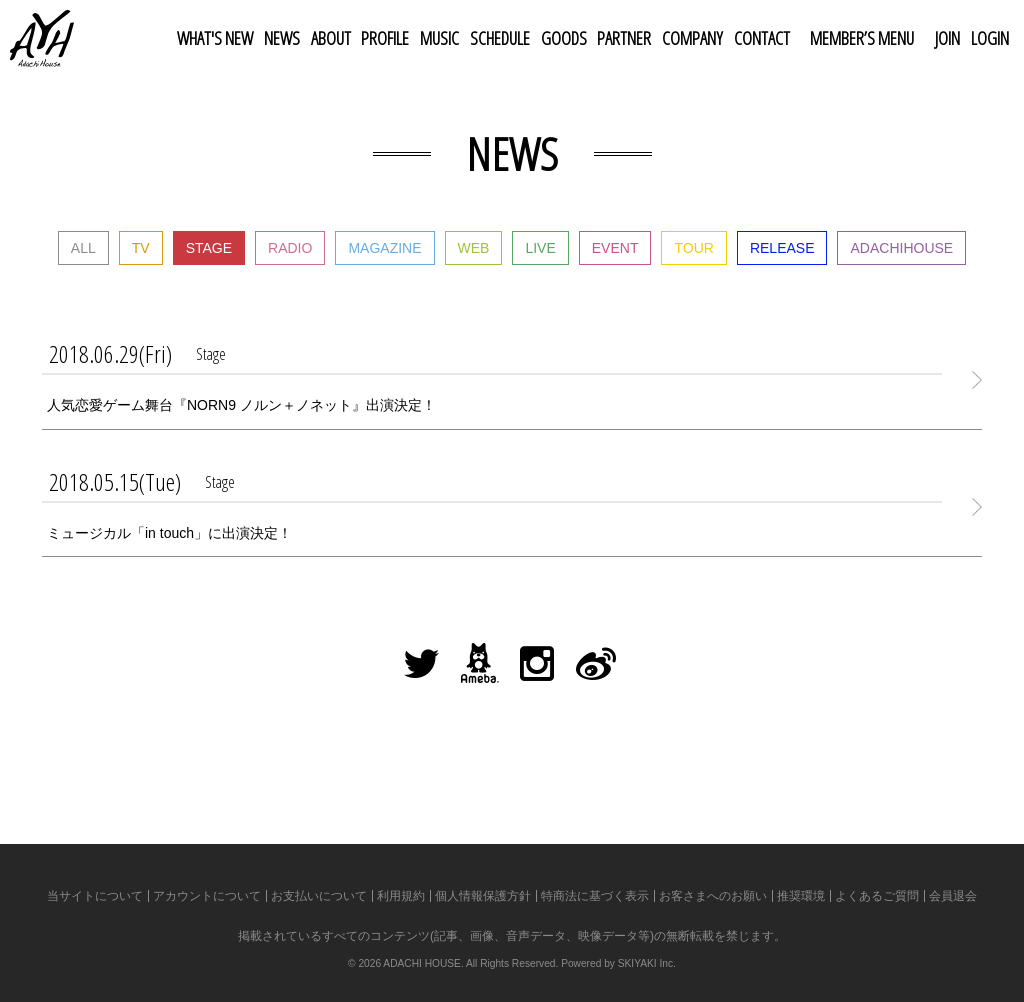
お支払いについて (319, 896)
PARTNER (624, 38)
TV (141, 248)
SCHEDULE (500, 38)
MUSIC (439, 38)
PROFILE (385, 38)
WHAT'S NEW (215, 38)
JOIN (947, 38)
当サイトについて (95, 896)
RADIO (290, 248)
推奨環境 (801, 896)
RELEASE (782, 248)
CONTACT (762, 38)
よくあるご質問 (877, 896)
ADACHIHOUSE (901, 248)
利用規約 (401, 896)
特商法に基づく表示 (595, 896)
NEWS (282, 38)
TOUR (693, 248)
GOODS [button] (564, 38)
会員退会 (953, 896)
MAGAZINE (384, 248)
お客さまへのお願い (713, 896)
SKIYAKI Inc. (647, 963)
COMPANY (692, 38)
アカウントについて (207, 896)
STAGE (209, 248)
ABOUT (331, 38)
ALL (83, 248)
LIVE (540, 248)
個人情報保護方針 (483, 896)
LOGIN (990, 38)
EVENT (615, 248)
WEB (474, 248)
